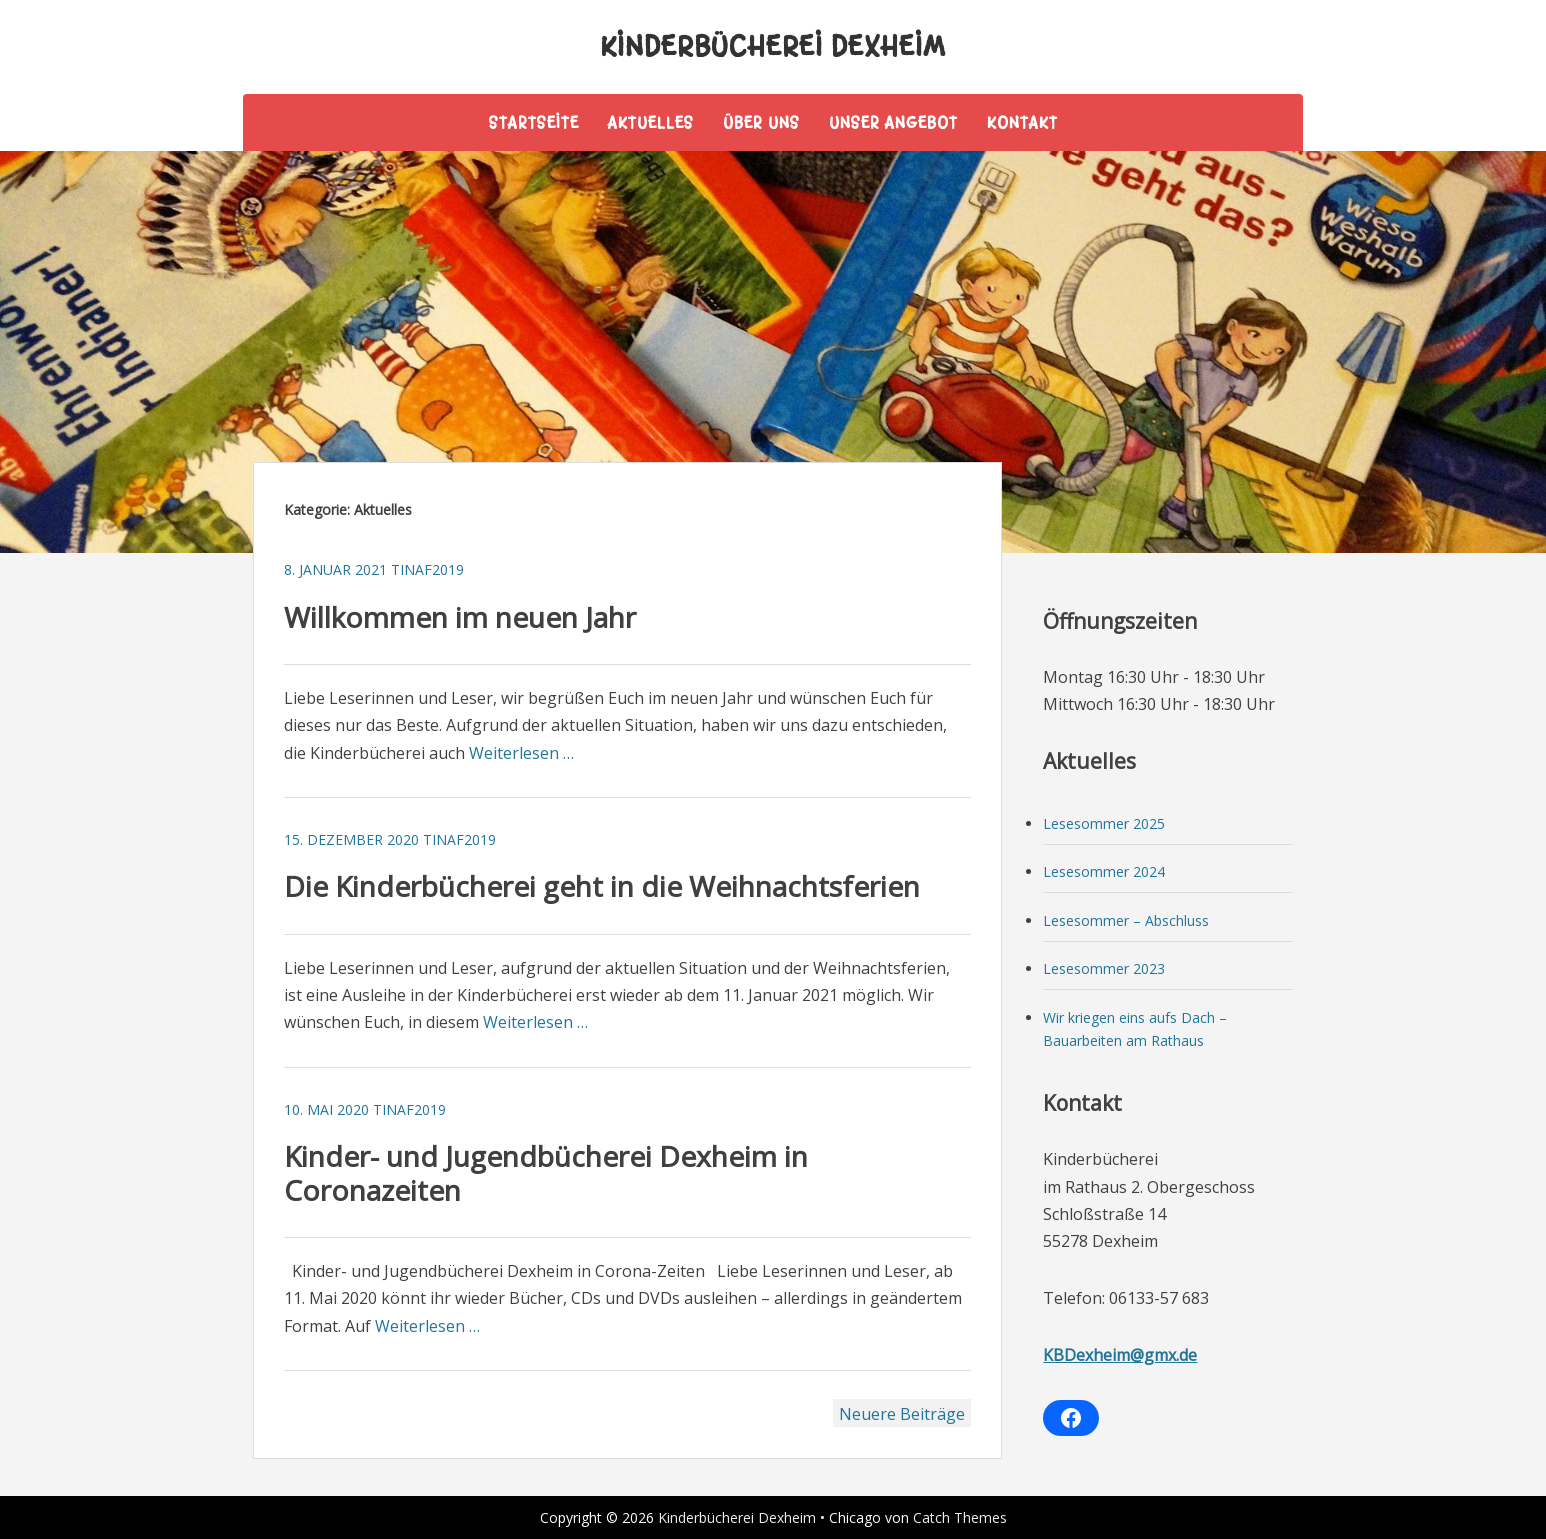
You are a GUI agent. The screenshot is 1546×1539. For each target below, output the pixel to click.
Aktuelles (651, 122)
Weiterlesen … (521, 753)
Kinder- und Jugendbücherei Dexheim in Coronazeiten (546, 1173)
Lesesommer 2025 (1104, 823)
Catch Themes (960, 1517)
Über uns (761, 122)
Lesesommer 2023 (1104, 968)
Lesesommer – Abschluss (1126, 920)
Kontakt (1022, 122)
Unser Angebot (893, 122)
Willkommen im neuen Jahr (460, 617)
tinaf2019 (427, 569)
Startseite (534, 122)
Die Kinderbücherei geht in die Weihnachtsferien (602, 886)
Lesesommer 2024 (1104, 871)
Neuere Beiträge (902, 1414)
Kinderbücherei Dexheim (773, 46)
